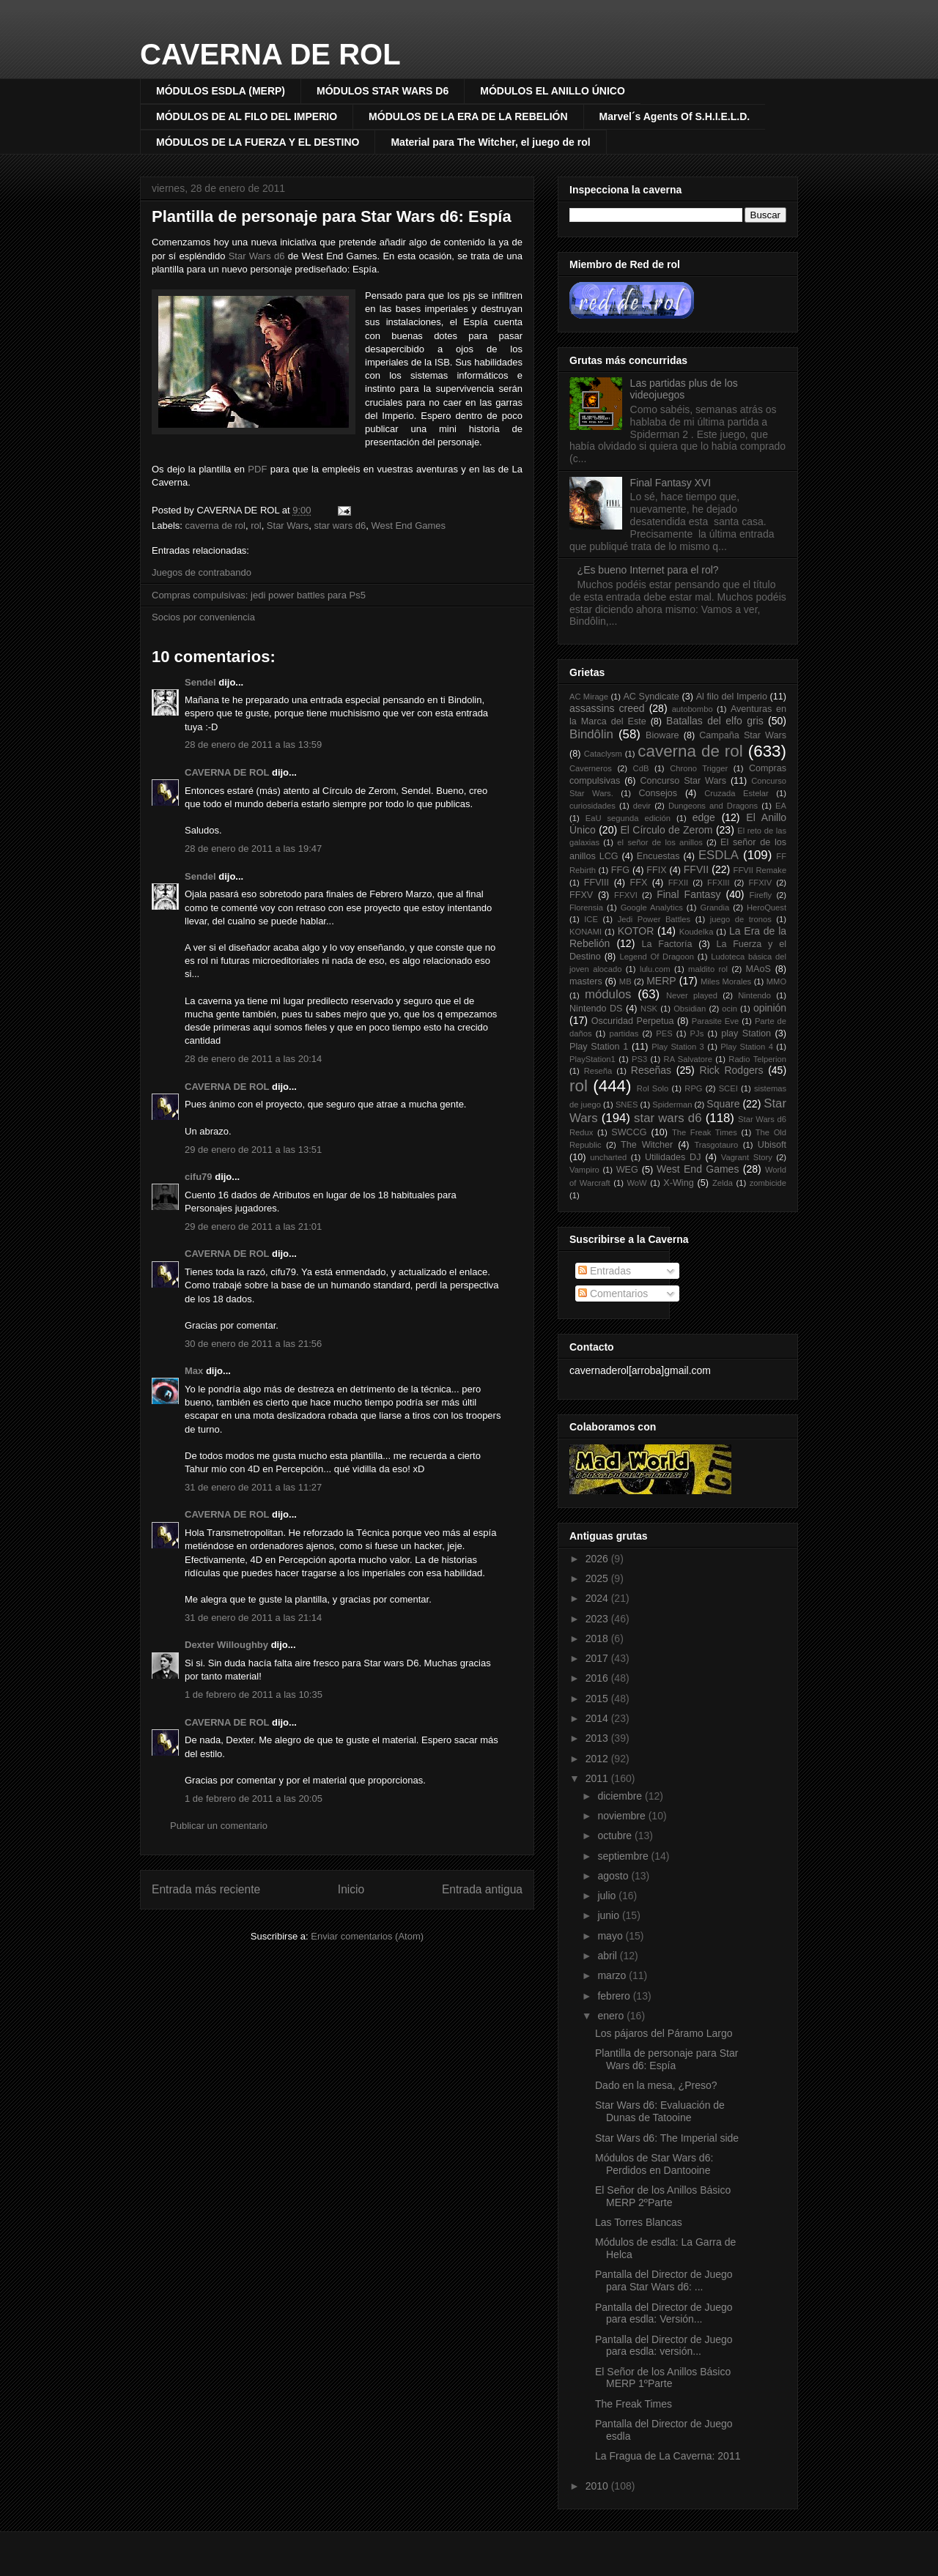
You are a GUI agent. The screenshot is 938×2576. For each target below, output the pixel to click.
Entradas (604, 1271)
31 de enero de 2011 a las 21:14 (253, 1617)
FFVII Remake (760, 870)
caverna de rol (215, 525)
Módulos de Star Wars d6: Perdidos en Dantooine (654, 2164)
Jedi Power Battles (654, 919)
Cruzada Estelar (736, 793)
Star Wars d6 (257, 255)
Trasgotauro (716, 1144)
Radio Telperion (757, 1059)
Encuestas (658, 856)
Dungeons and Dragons (713, 805)
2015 (598, 1698)
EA (780, 805)
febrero (614, 1996)
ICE (591, 919)
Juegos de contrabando (201, 572)
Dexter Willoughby (226, 1644)
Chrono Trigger (699, 768)
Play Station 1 (598, 1047)
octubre (616, 1835)
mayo (611, 1936)
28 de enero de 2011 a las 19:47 (253, 848)
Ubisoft (772, 1145)
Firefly (761, 895)
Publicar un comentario (218, 1825)
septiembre (624, 1856)
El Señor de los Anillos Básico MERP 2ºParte (663, 2196)
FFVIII (596, 882)
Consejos (658, 793)
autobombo (692, 709)
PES (664, 1033)
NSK (648, 1008)
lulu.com (655, 969)
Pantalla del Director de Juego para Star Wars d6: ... (664, 2280)
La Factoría (666, 944)
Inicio (351, 1889)
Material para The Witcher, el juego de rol (490, 142)
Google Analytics (652, 907)
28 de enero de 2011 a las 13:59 (253, 744)
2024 (598, 1598)
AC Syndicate (651, 696)
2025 (598, 1578)
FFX (639, 882)
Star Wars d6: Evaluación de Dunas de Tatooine (660, 2111)
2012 (598, 1758)
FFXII (678, 882)
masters (585, 981)
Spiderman (672, 1104)
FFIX (656, 870)
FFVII (696, 869)
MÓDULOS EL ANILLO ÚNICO (552, 91)
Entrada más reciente (206, 1889)
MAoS (758, 969)
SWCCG (628, 1132)
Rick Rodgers (732, 1070)
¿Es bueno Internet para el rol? (648, 570)
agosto (614, 1876)
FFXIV (760, 882)
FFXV (581, 895)
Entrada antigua (482, 1889)
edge (704, 817)
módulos (608, 994)
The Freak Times (704, 1132)
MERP (661, 981)
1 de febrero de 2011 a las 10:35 (253, 1694)
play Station (746, 1033)
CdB (641, 768)
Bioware (662, 735)
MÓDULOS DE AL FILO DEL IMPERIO (246, 116)
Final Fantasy (688, 894)
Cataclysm (603, 753)
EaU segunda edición (628, 818)
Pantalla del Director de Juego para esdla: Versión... (664, 2313)
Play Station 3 (677, 1046)
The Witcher (647, 1145)
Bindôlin (591, 734)
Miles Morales (726, 981)
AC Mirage (588, 696)
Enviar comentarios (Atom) (367, 1936)
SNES (627, 1104)
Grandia (714, 907)
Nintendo (754, 995)
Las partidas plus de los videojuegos (684, 389)
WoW (636, 1182)
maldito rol (708, 969)
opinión (769, 1008)
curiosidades (592, 805)
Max (194, 1370)
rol (256, 525)
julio (607, 1895)
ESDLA (718, 855)
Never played (691, 995)
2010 (598, 2486)
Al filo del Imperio (731, 696)
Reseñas (651, 1070)
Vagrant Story (746, 1157)
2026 (598, 1558)
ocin (729, 1008)
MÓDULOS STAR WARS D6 (382, 91)
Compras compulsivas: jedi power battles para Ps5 (259, 595)
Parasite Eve (715, 1021)
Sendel (200, 682)
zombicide (768, 1182)
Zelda (722, 1182)
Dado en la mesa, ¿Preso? (656, 2085)
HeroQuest (766, 907)
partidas (623, 1033)
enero (612, 2016)
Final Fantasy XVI (671, 483)
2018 (598, 1638)
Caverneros (590, 768)
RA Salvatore (688, 1059)
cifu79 (199, 1176)
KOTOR (636, 931)
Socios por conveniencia (203, 617)
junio (609, 1915)
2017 (598, 1658)
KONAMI (585, 931)
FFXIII (718, 882)
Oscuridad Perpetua (632, 1021)
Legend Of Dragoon (656, 956)
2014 (598, 1718)
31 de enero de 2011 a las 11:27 (253, 1487)
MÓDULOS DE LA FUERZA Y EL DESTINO (257, 142)
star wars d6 (340, 525)
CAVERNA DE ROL (270, 54)
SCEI (728, 1088)
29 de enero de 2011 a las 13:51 (253, 1149)
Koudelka (696, 931)
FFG (620, 870)
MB (625, 981)
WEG (627, 1170)
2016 (598, 1678)
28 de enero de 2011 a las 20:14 (253, 1058)
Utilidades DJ (673, 1157)
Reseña (598, 1070)
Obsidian (689, 1008)
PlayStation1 (592, 1059)
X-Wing (678, 1183)
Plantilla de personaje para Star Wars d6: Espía (332, 216)
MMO (776, 981)
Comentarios (613, 1293)
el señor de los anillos (659, 842)
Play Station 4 (746, 1046)
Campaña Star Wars (742, 735)
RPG (693, 1088)
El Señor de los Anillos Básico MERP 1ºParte (663, 2378)
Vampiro (584, 1169)
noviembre (622, 1816)
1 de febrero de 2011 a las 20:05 (253, 1798)
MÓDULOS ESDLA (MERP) (220, 91)
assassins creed (607, 708)
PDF (257, 469)
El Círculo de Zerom (667, 830)
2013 (598, 1738)
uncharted (608, 1157)
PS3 (639, 1059)
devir (642, 805)
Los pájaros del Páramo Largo (664, 2033)
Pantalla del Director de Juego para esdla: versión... (664, 2346)
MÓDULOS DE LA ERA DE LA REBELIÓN (468, 116)
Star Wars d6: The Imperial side (667, 2138)
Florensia (586, 907)
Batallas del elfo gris (715, 721)
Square (722, 1104)
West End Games (408, 525)
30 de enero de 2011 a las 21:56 (253, 1343)
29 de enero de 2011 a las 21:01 (253, 1226)
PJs (697, 1033)
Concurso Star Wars (683, 781)
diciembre (621, 1796)
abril (608, 1955)
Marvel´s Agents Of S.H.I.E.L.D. (674, 116)
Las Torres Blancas (638, 2222)
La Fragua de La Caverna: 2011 (667, 2456)
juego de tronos (741, 919)
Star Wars (288, 525)
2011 (598, 1778)
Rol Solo (652, 1088)
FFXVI (626, 895)
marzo (613, 1975)
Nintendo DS (595, 1008)
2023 (598, 1619)
